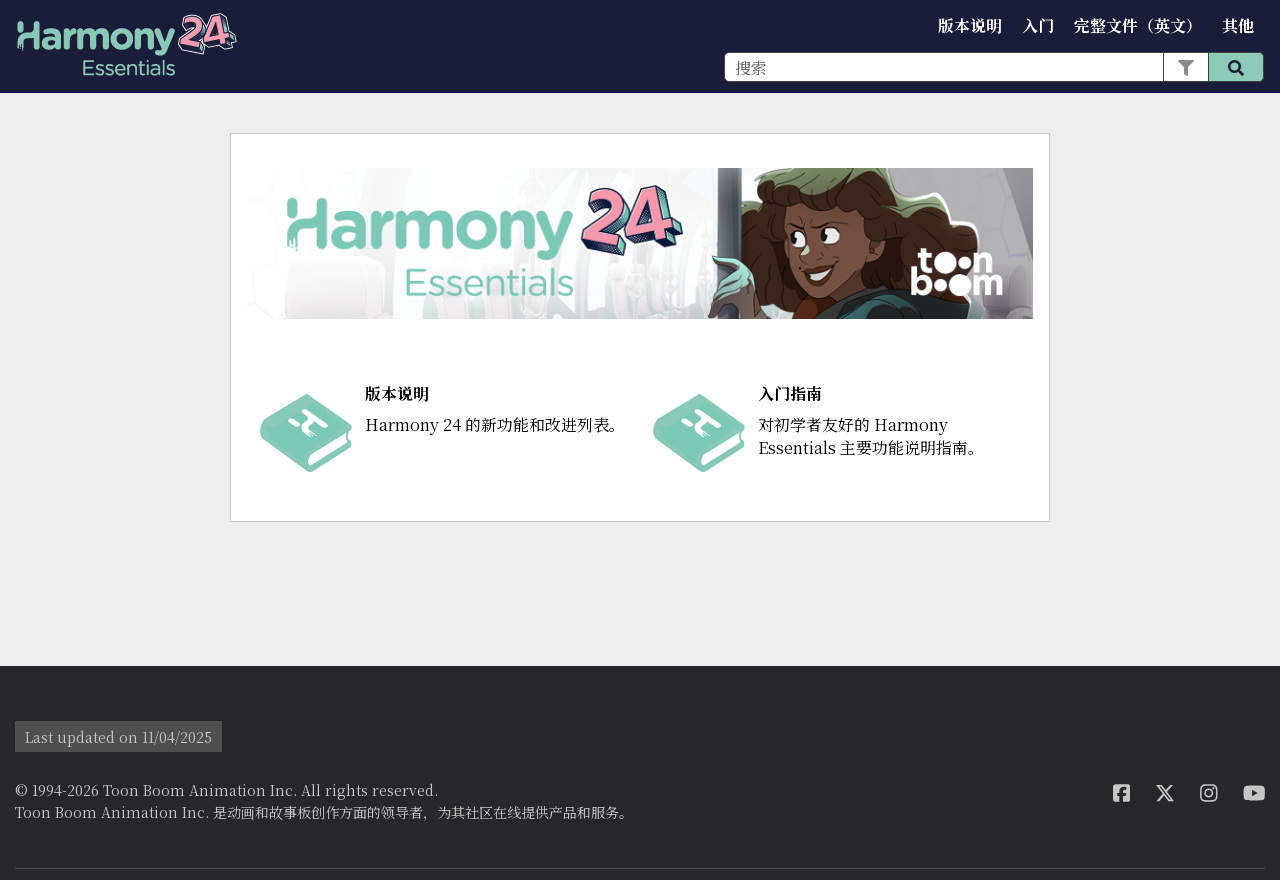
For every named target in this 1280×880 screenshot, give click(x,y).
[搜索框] (994, 67)
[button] (1185, 67)
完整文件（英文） (1138, 25)
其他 (1238, 25)
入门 (1038, 25)
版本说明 (970, 25)
